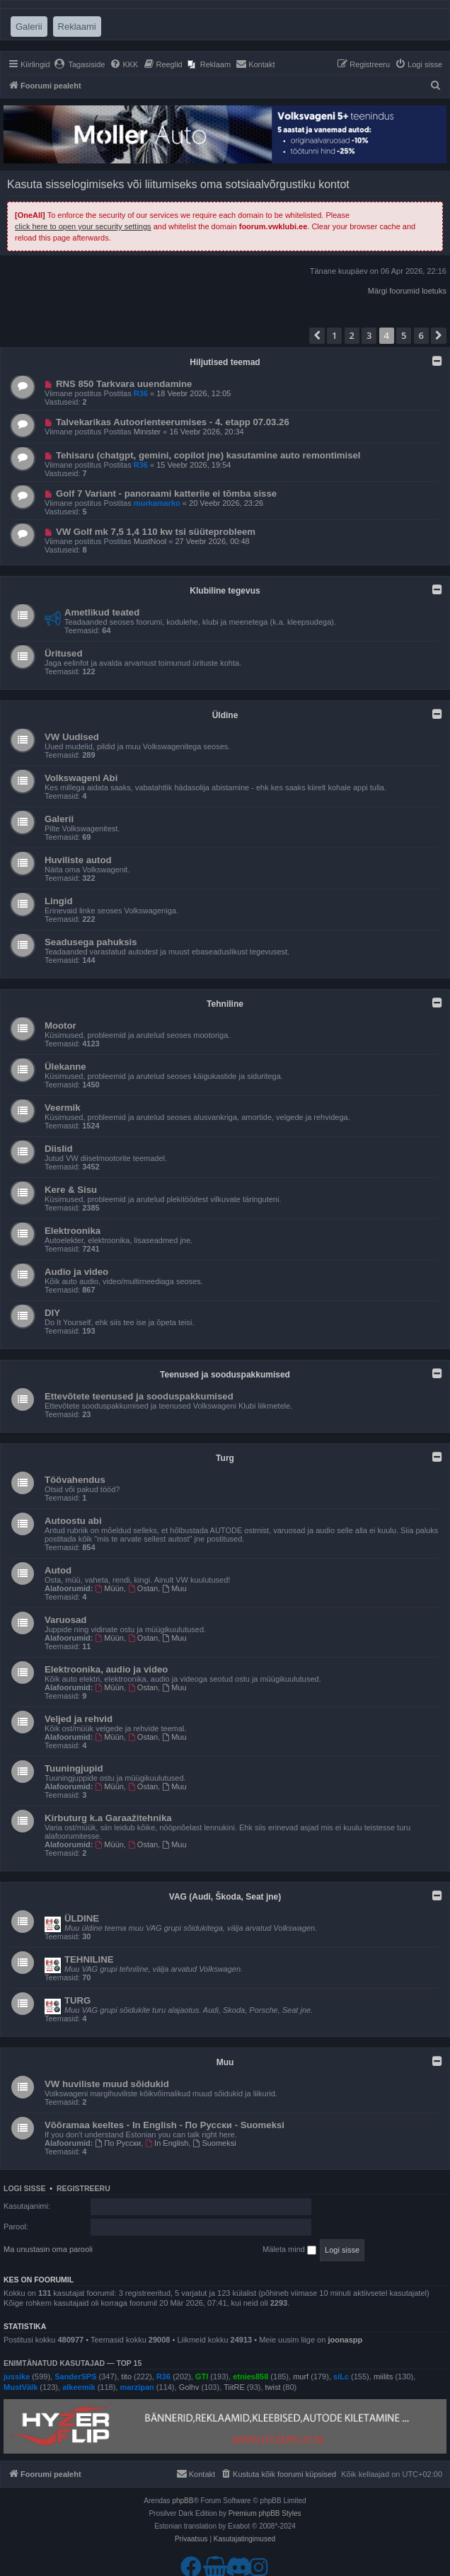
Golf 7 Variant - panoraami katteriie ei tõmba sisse (166, 493)
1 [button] (334, 335)
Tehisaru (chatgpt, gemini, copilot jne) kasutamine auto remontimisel (208, 455)
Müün (110, 1588)
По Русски (119, 2143)
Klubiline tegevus (225, 591)
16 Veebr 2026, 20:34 (207, 431)
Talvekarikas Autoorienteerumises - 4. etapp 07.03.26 (172, 422)
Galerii (59, 819)
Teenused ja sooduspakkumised (225, 1375)
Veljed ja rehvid (78, 1719)
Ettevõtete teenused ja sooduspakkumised (139, 1396)
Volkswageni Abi (81, 778)
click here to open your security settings (83, 226)
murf (300, 2376)
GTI (201, 2376)
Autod (58, 1570)
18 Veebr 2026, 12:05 (193, 393)
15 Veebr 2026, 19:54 (193, 465)
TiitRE (234, 2387)
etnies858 (250, 2376)
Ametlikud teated (101, 612)
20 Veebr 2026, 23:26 (226, 503)
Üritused (64, 653)
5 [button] (403, 335)
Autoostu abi (73, 1520)
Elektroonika (72, 1230)
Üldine (225, 715)
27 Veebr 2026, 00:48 (212, 541)
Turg (225, 1458)
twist (273, 2387)
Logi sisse (25, 2188)
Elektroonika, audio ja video (106, 1669)
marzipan (137, 2387)
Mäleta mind (289, 2250)
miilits (383, 2376)
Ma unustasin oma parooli (48, 2249)
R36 (141, 393)
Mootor (60, 1025)
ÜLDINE (81, 1918)
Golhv (189, 2387)
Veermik (63, 1107)
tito (126, 2376)
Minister (147, 431)
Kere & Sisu (71, 1189)
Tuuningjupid (74, 1768)
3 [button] (369, 335)
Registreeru (83, 2188)
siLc (341, 2376)
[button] (317, 335)
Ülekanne (65, 1066)
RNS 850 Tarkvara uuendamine (124, 384)
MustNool (150, 541)
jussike (17, 2376)
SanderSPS (75, 2376)
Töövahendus (75, 1479)
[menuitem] (79, 64)
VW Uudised (72, 737)
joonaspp (345, 2339)
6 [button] (421, 335)
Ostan (143, 1588)
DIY (52, 1312)
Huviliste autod (78, 860)
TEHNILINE (89, 1959)
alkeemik (78, 2387)
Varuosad (65, 1620)
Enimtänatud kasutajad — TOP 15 (73, 2363)
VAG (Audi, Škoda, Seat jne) (225, 1897)
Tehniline (225, 1004)
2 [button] (352, 335)
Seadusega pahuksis (91, 942)
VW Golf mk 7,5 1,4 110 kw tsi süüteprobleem (155, 531)
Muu (174, 1588)
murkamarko (157, 503)
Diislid (59, 1148)
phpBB (182, 2501)
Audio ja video (76, 1271)
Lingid (59, 901)
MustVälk (21, 2387)
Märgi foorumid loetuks (407, 291)
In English (166, 2143)
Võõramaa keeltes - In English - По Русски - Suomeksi (164, 2125)
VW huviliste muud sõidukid (107, 2084)
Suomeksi (214, 2143)
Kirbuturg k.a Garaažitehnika (108, 1818)
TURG (77, 2000)
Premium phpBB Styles (265, 2513)
